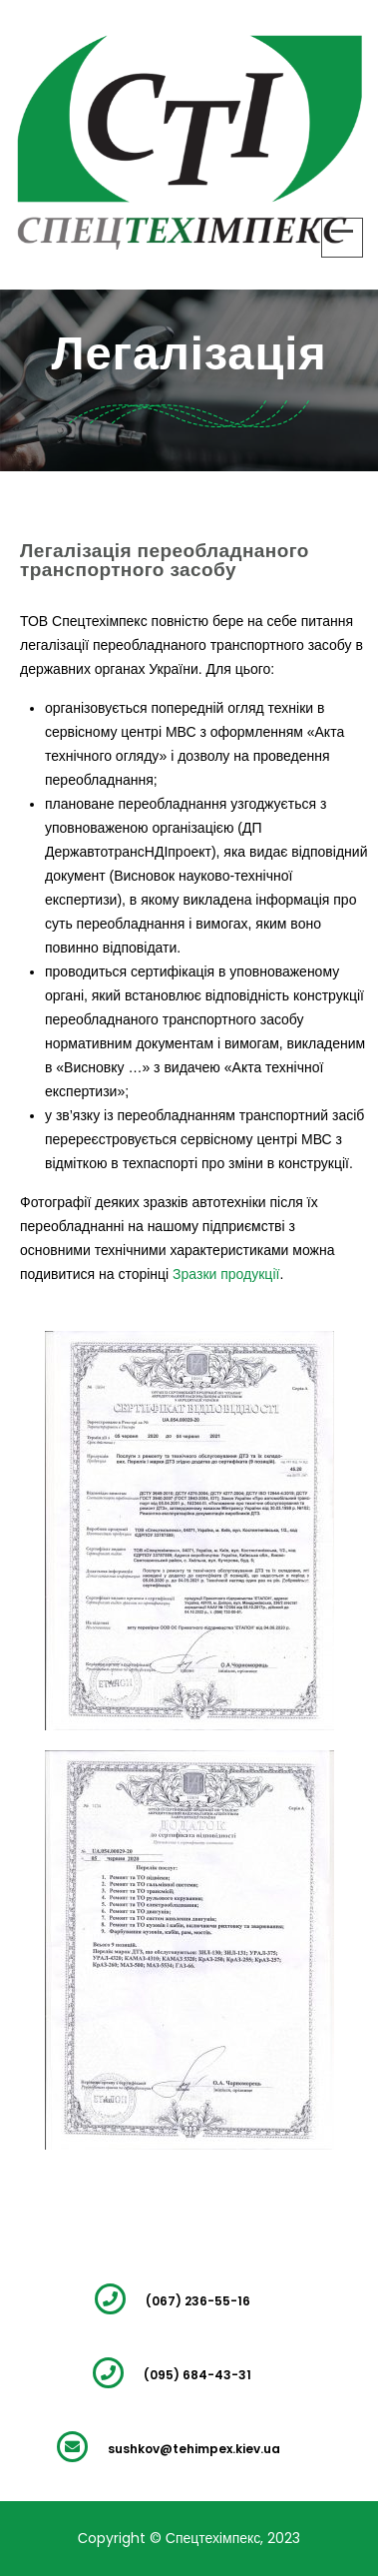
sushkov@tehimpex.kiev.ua (194, 2448)
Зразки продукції (226, 1274)
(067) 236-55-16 (198, 2300)
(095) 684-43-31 (197, 2374)
